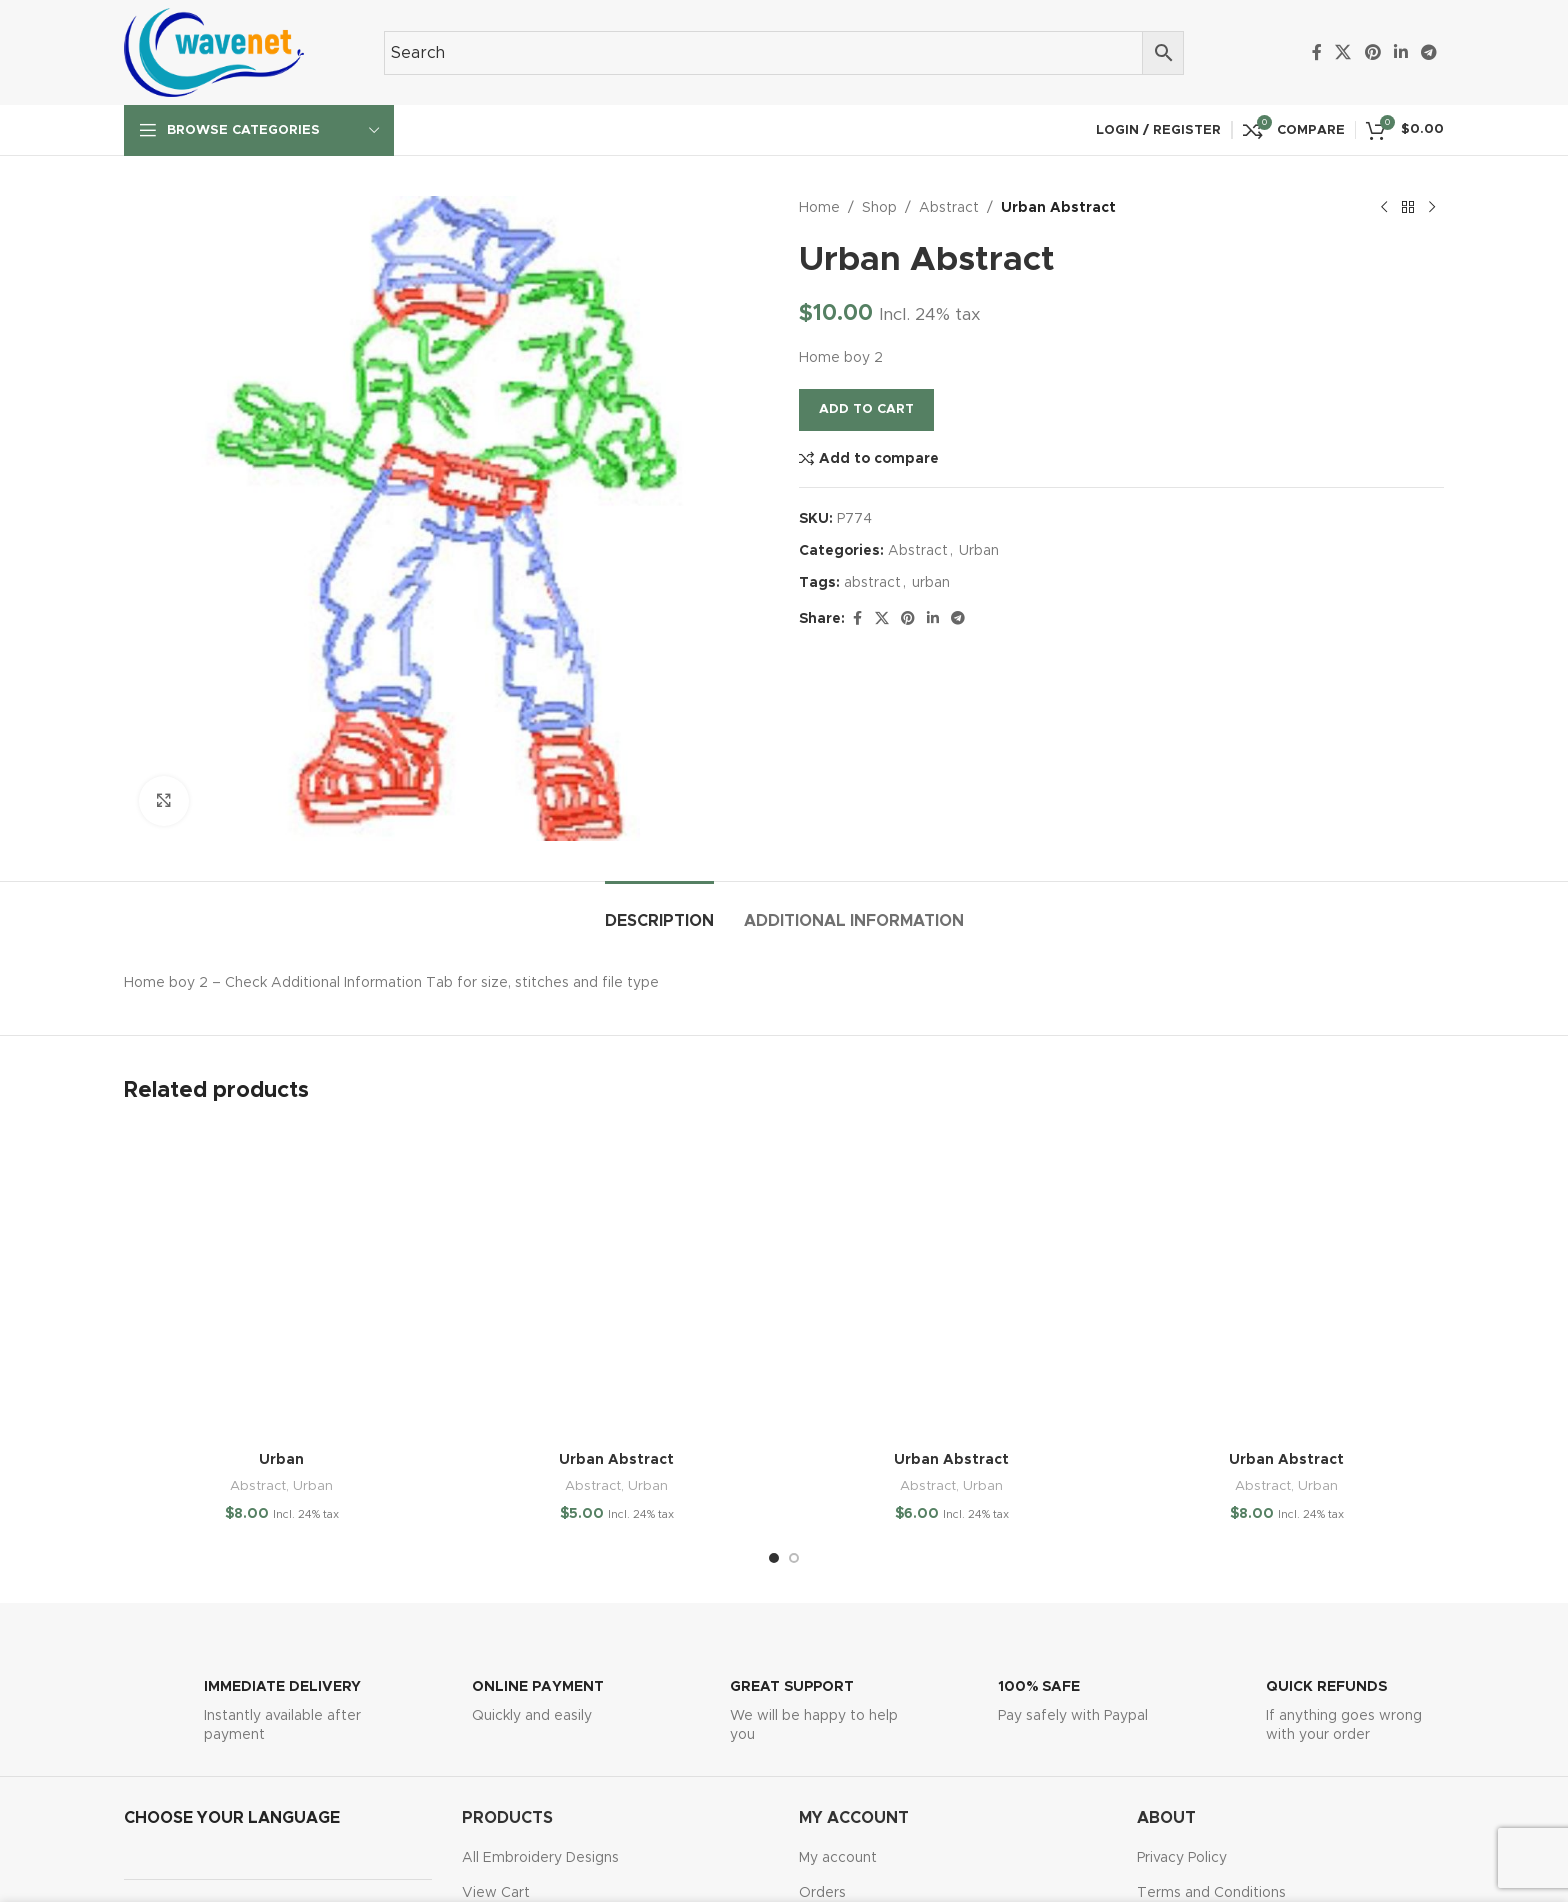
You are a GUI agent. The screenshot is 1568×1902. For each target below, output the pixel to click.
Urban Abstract (616, 1460)
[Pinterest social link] (1372, 52)
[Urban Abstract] (616, 1283)
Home (819, 208)
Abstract (949, 208)
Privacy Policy (1182, 1858)
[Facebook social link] (1317, 52)
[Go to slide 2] (794, 1558)
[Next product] (1432, 208)
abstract (872, 583)
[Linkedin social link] (1400, 52)
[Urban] (281, 1283)
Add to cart (866, 409)
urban (931, 583)
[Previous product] (1384, 208)
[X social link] (1343, 52)
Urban (979, 551)
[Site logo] (214, 52)
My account (838, 1858)
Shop (879, 208)
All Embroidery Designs (540, 1858)
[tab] (659, 911)
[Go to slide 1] (774, 1558)
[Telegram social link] (1429, 52)
